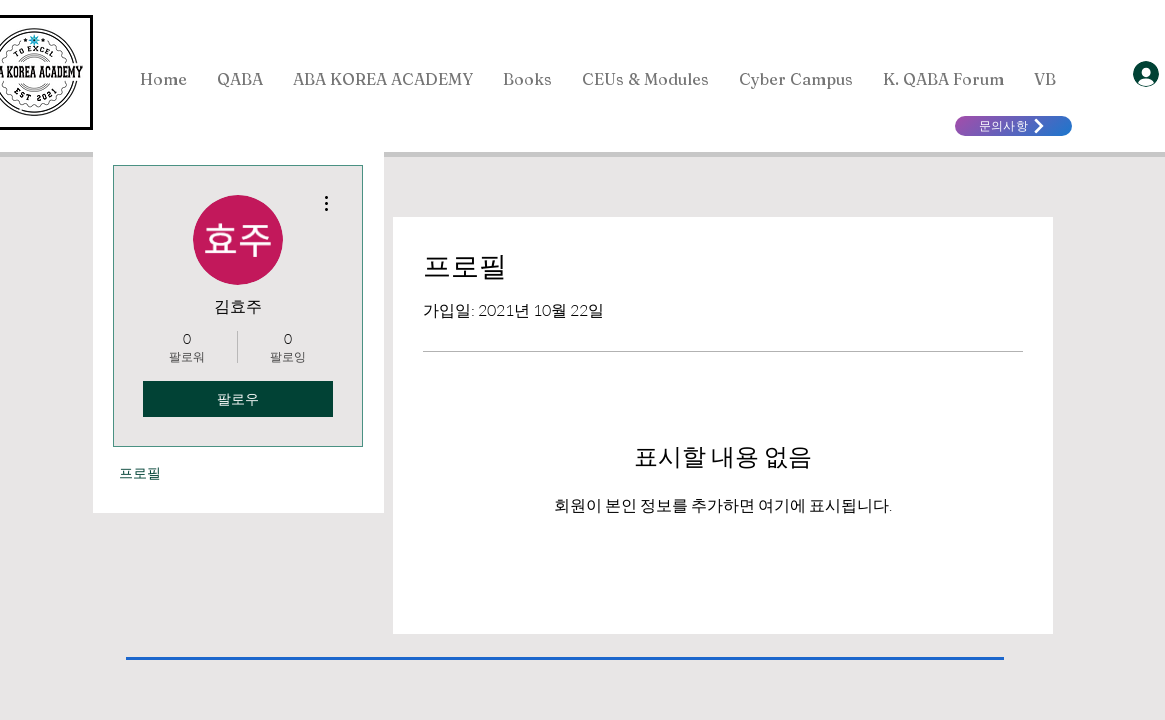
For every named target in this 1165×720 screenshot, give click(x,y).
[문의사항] (1013, 126)
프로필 (140, 472)
